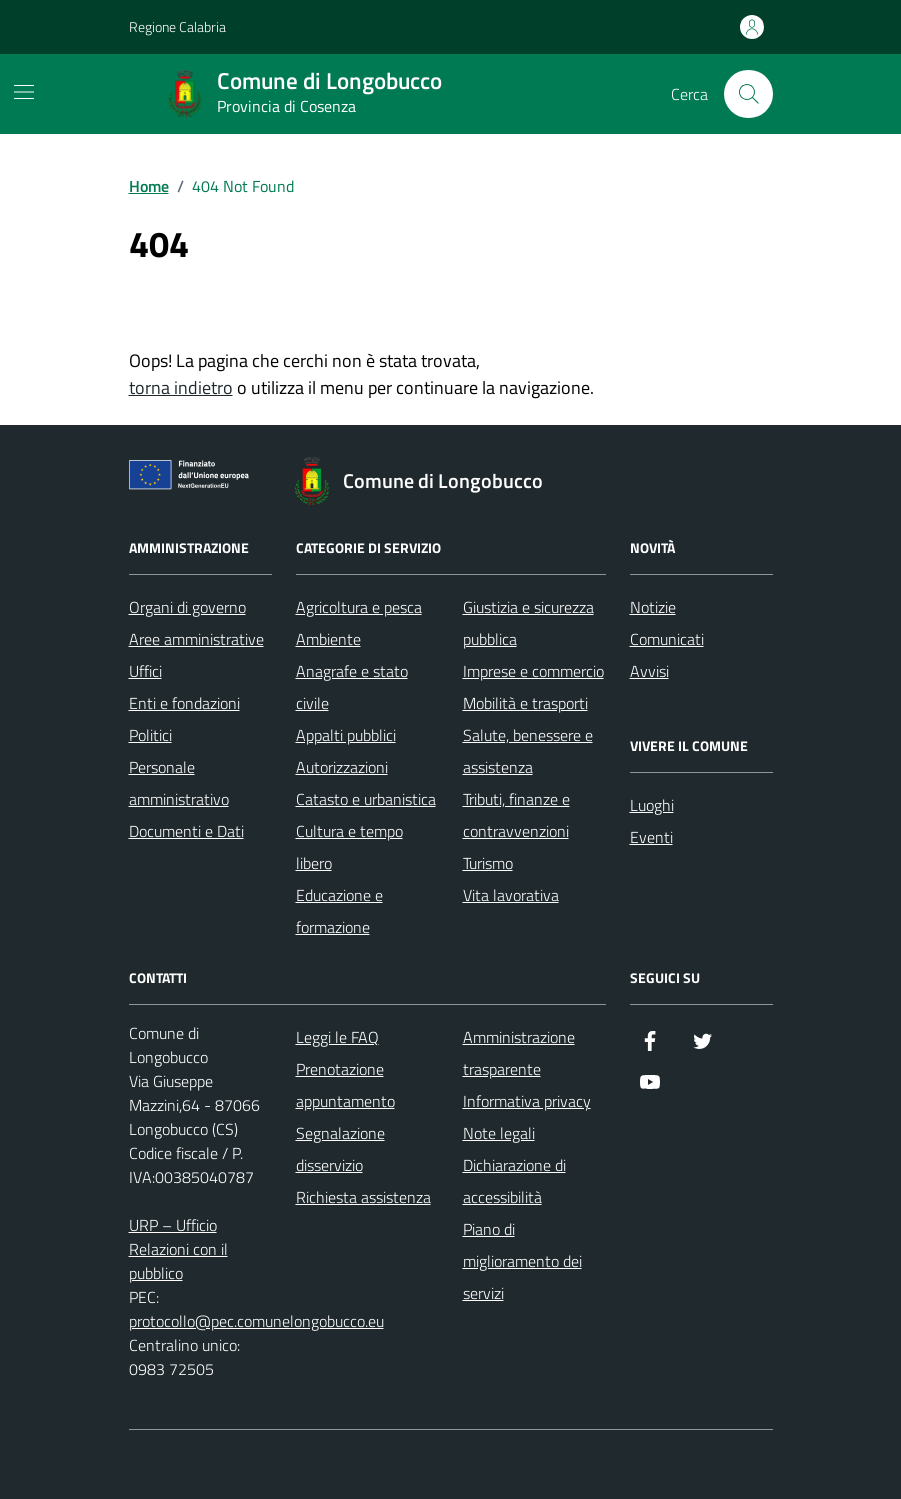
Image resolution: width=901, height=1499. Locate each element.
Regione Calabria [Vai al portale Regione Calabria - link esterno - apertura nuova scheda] (177, 26)
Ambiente (328, 639)
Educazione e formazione (339, 911)
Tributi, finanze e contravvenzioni (516, 815)
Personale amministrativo (179, 783)
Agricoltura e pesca (359, 607)
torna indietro (181, 387)
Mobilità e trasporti (525, 703)
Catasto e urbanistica (366, 799)
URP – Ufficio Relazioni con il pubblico (178, 1249)
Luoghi (652, 805)
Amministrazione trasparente (519, 1053)
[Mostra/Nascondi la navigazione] (24, 92)
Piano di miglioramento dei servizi (522, 1261)
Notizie (653, 607)
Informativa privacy (527, 1101)
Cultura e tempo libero (349, 847)
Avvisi (649, 671)
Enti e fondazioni (184, 703)
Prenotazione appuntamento (345, 1085)
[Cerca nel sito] (748, 94)
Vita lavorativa (511, 895)
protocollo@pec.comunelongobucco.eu (256, 1321)
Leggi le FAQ (337, 1037)
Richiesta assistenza (363, 1197)
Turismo (488, 863)
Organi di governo (187, 607)
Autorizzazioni (342, 767)
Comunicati (667, 639)
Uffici (145, 671)
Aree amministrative (196, 639)
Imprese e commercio (533, 671)
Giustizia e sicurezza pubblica (528, 623)
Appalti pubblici (346, 735)
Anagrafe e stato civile (352, 687)
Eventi (651, 837)
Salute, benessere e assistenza (528, 751)
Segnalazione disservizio (340, 1149)
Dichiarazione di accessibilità (514, 1181)
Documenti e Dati (186, 831)
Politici (150, 735)
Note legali (499, 1133)
